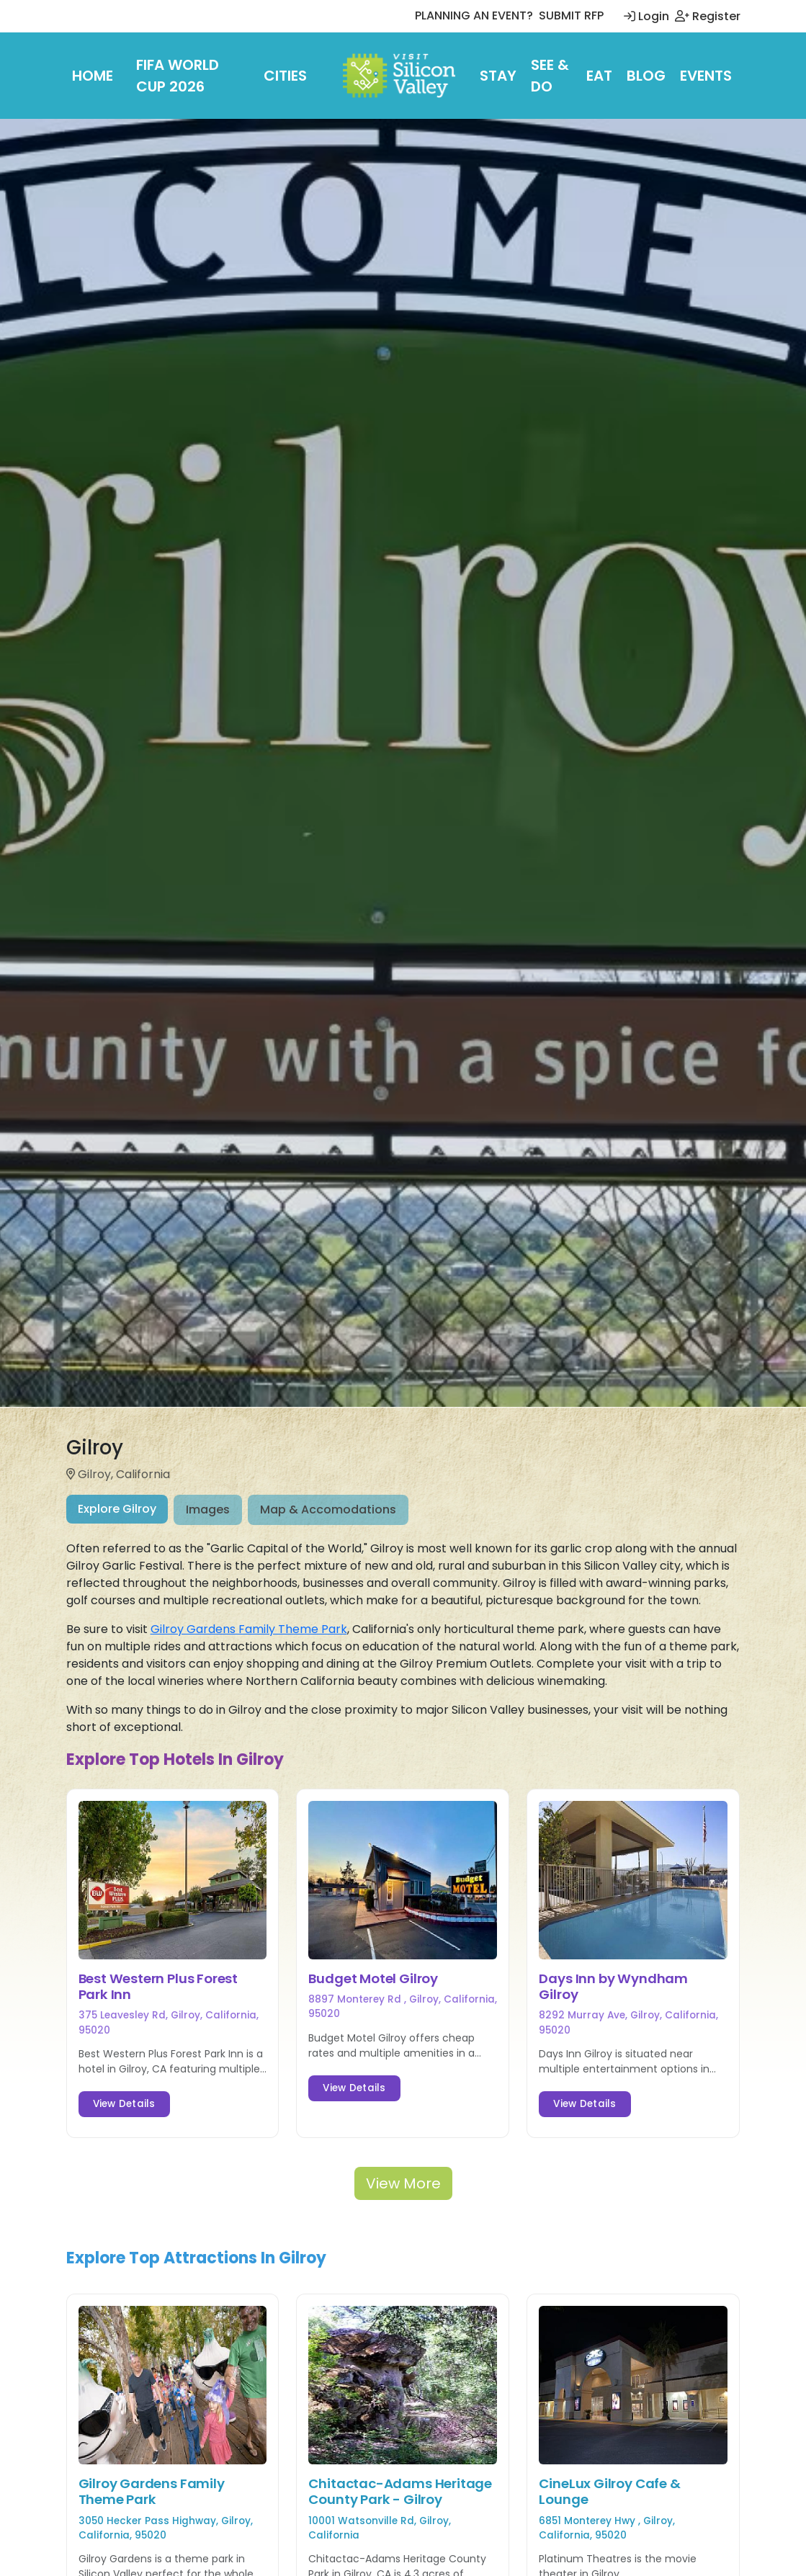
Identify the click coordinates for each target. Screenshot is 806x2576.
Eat (599, 76)
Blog (646, 76)
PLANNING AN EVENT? (474, 15)
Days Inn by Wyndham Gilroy (613, 1986)
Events (706, 76)
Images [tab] (208, 1509)
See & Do (550, 76)
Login (646, 16)
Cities (285, 76)
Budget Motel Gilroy (373, 1978)
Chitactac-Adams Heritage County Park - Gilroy (400, 2491)
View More (403, 2183)
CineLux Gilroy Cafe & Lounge (609, 2491)
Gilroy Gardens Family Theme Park (249, 1629)
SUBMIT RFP (571, 15)
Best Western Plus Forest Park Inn (158, 1986)
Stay (498, 76)
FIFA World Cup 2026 (177, 76)
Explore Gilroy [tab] (117, 1509)
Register (707, 16)
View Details (124, 2104)
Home (92, 76)
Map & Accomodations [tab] (328, 1509)
